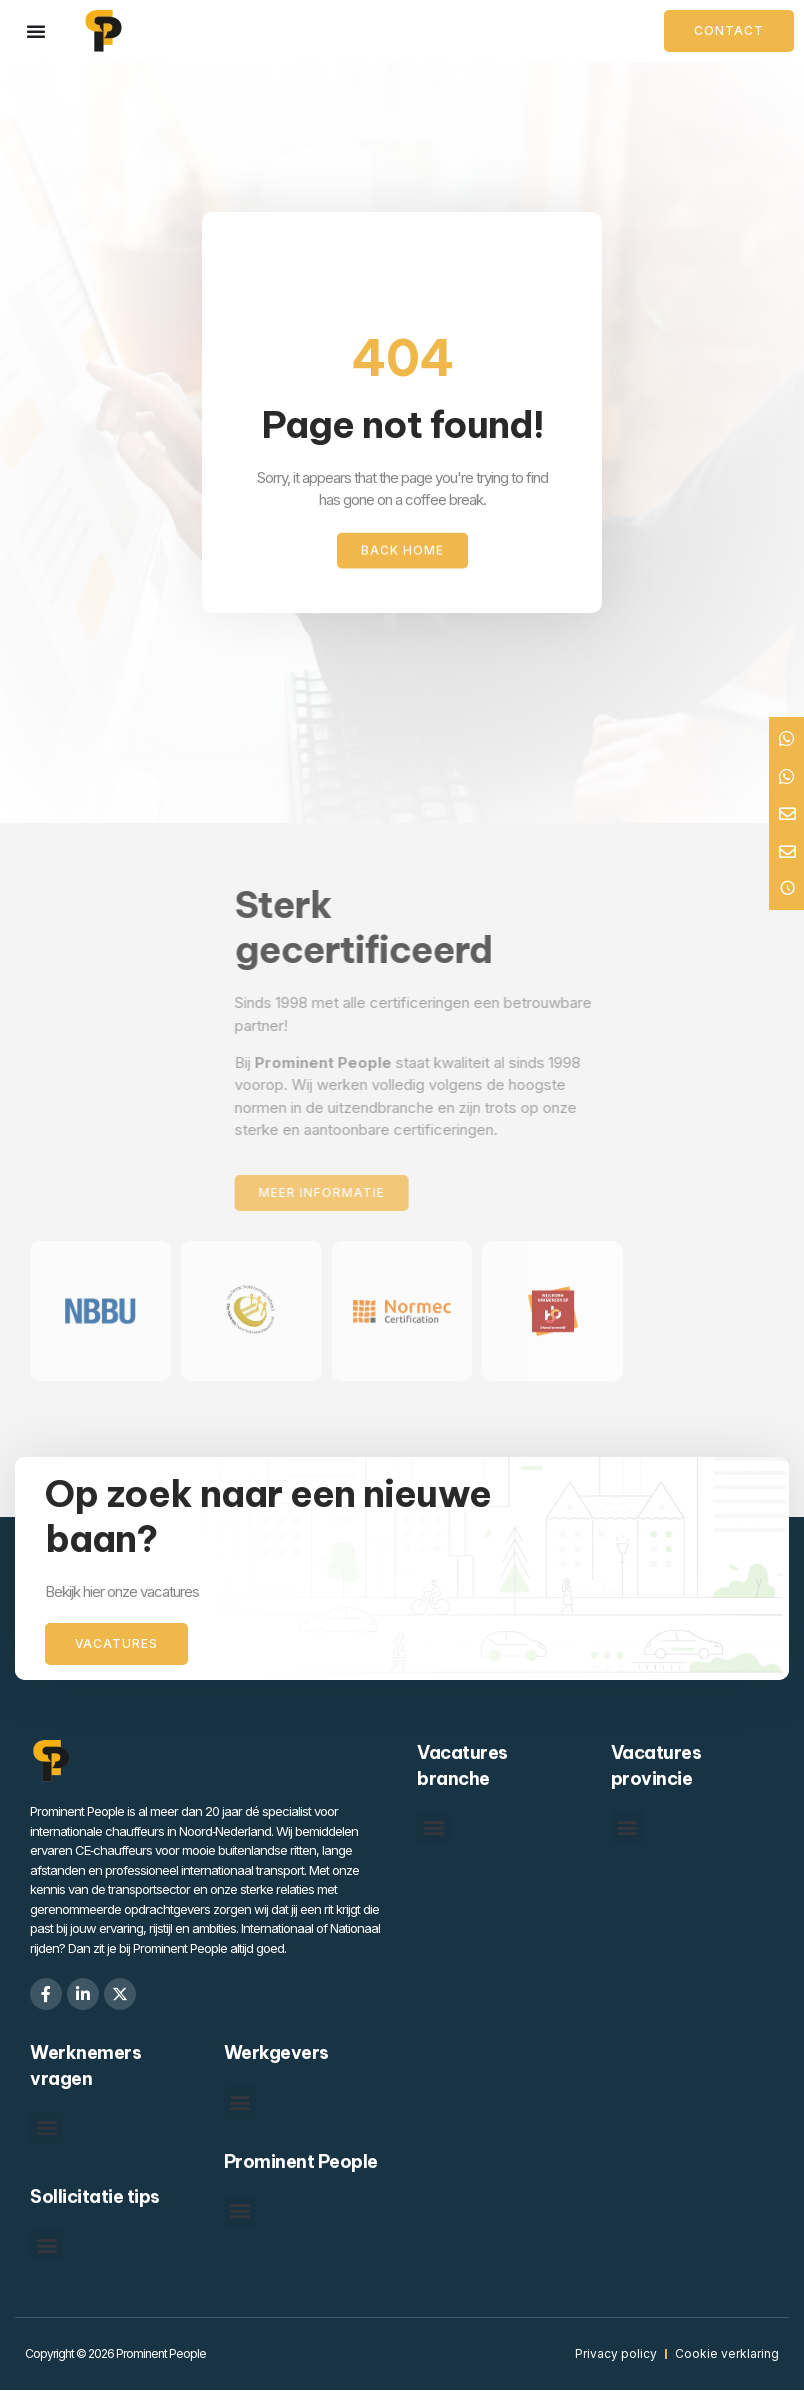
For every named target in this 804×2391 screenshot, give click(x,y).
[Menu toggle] (36, 31)
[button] (433, 1827)
